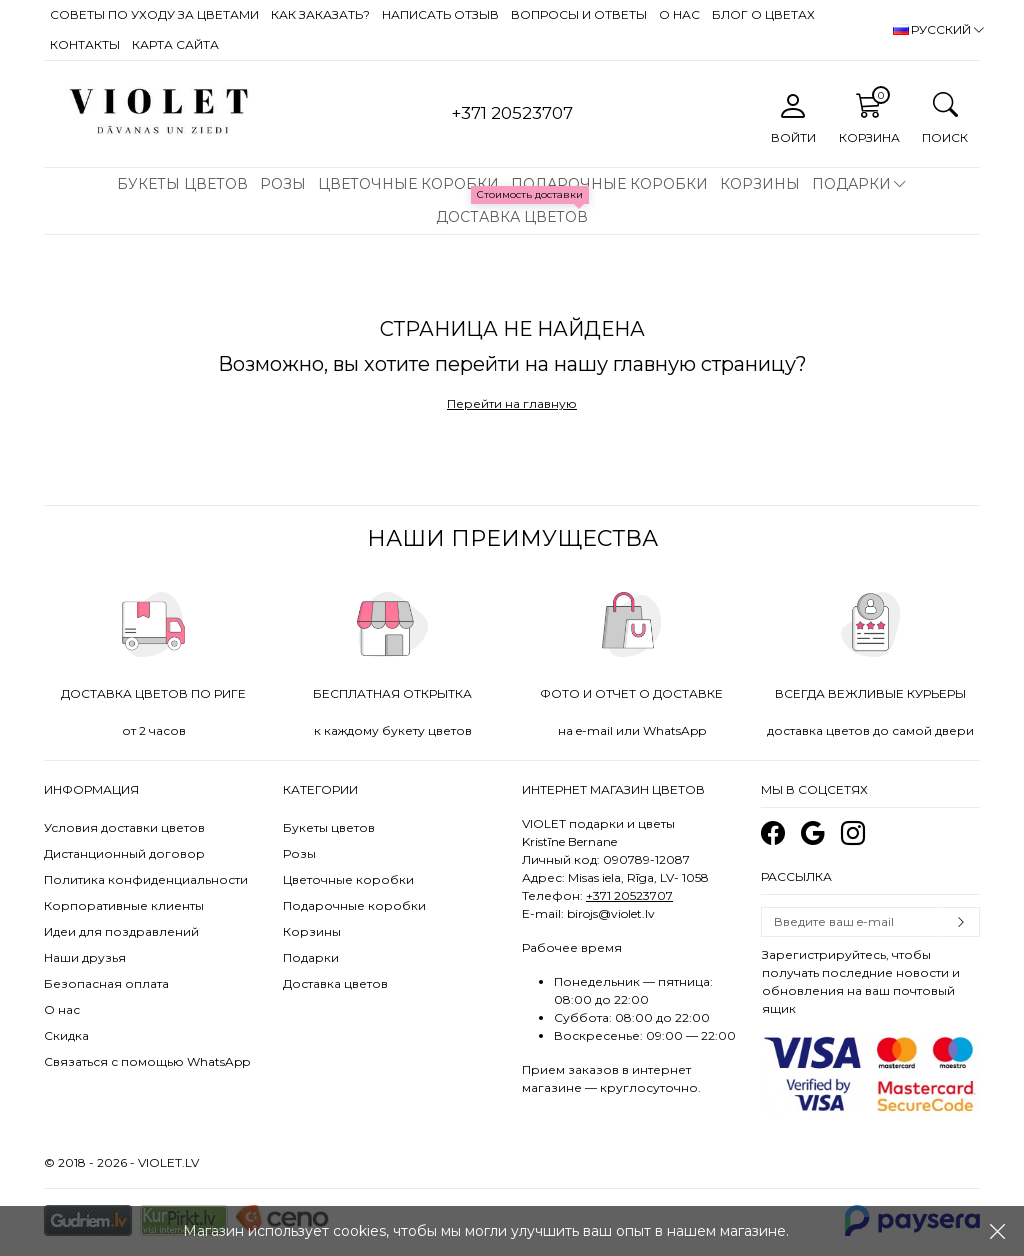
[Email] (852, 922)
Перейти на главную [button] (512, 403)
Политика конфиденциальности (146, 879)
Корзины (760, 184)
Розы (283, 184)
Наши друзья (85, 957)
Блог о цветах (763, 14)
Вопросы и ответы (579, 14)
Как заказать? (320, 14)
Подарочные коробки (609, 184)
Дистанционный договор (124, 853)
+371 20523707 (629, 895)
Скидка (66, 1035)
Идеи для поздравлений (121, 931)
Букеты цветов (182, 184)
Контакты (85, 44)
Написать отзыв (440, 14)
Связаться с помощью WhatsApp (147, 1061)
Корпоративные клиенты (124, 905)
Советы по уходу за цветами (154, 14)
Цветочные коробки (408, 184)
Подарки (851, 184)
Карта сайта (175, 44)
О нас (679, 14)
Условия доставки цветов (124, 827)
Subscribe (961, 922)
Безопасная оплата (106, 983)
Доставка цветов (512, 217)
